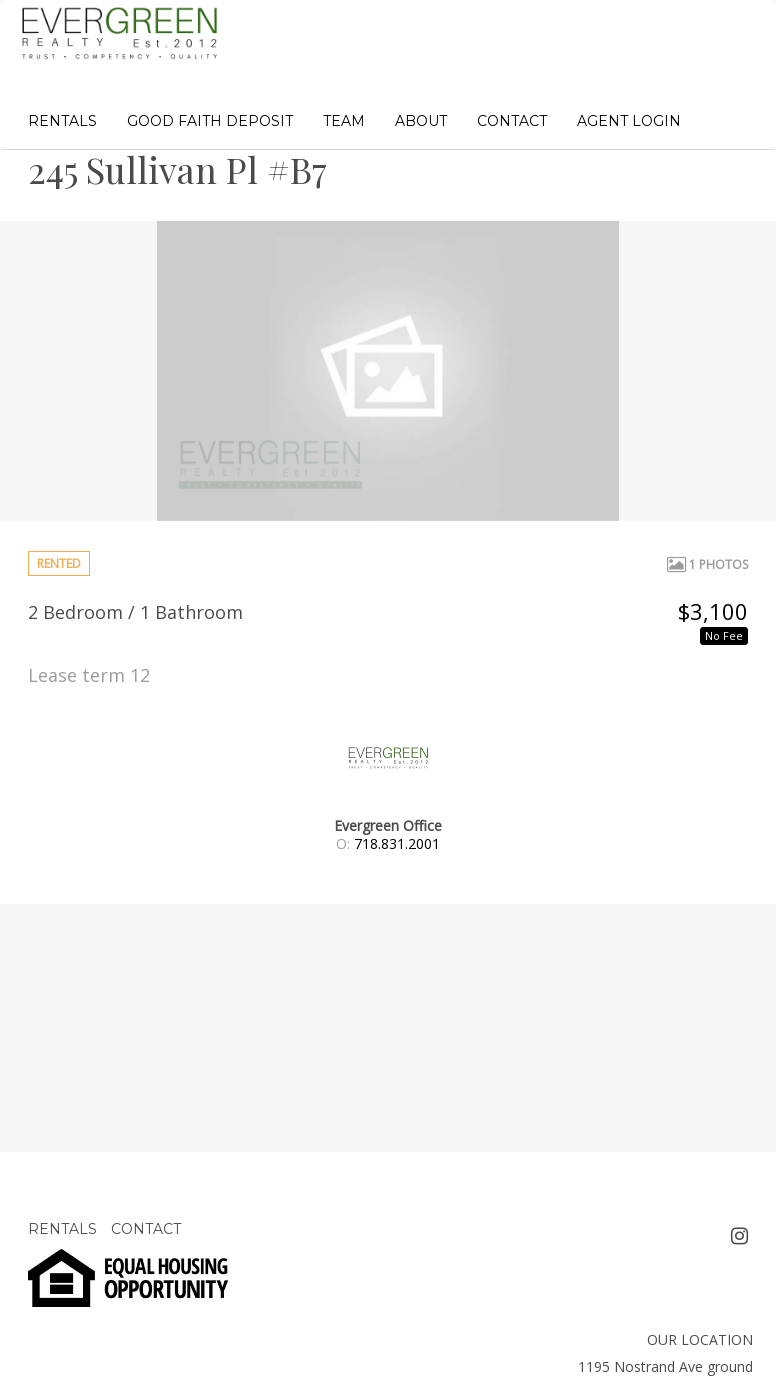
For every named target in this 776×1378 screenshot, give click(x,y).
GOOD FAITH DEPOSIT (210, 121)
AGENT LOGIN (629, 121)
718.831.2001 (397, 843)
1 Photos (707, 564)
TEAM (344, 121)
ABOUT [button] (421, 121)
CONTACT (512, 121)
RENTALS (62, 121)
